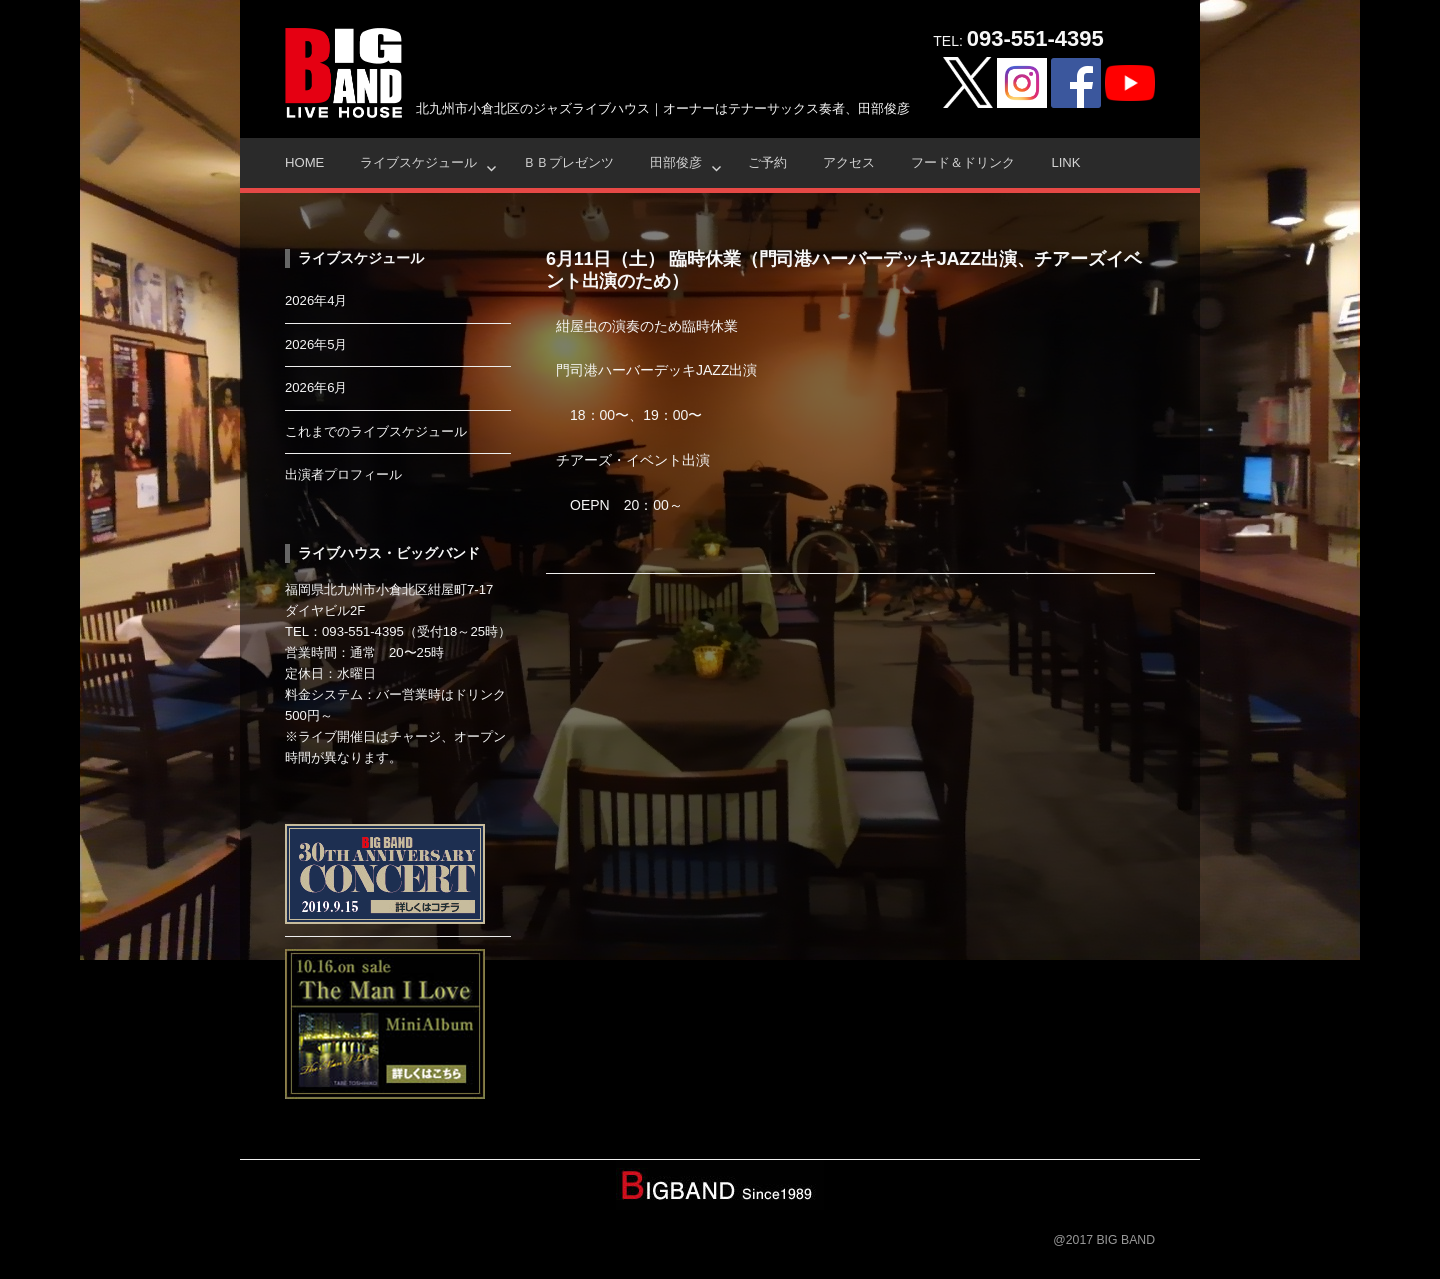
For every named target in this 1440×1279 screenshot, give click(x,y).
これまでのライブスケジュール (376, 431)
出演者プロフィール (343, 474)
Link (1065, 162)
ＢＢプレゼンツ (568, 162)
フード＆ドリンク (963, 162)
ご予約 (767, 162)
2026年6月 (316, 387)
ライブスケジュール (418, 162)
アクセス (849, 162)
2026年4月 (316, 300)
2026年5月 (316, 344)
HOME (304, 162)
